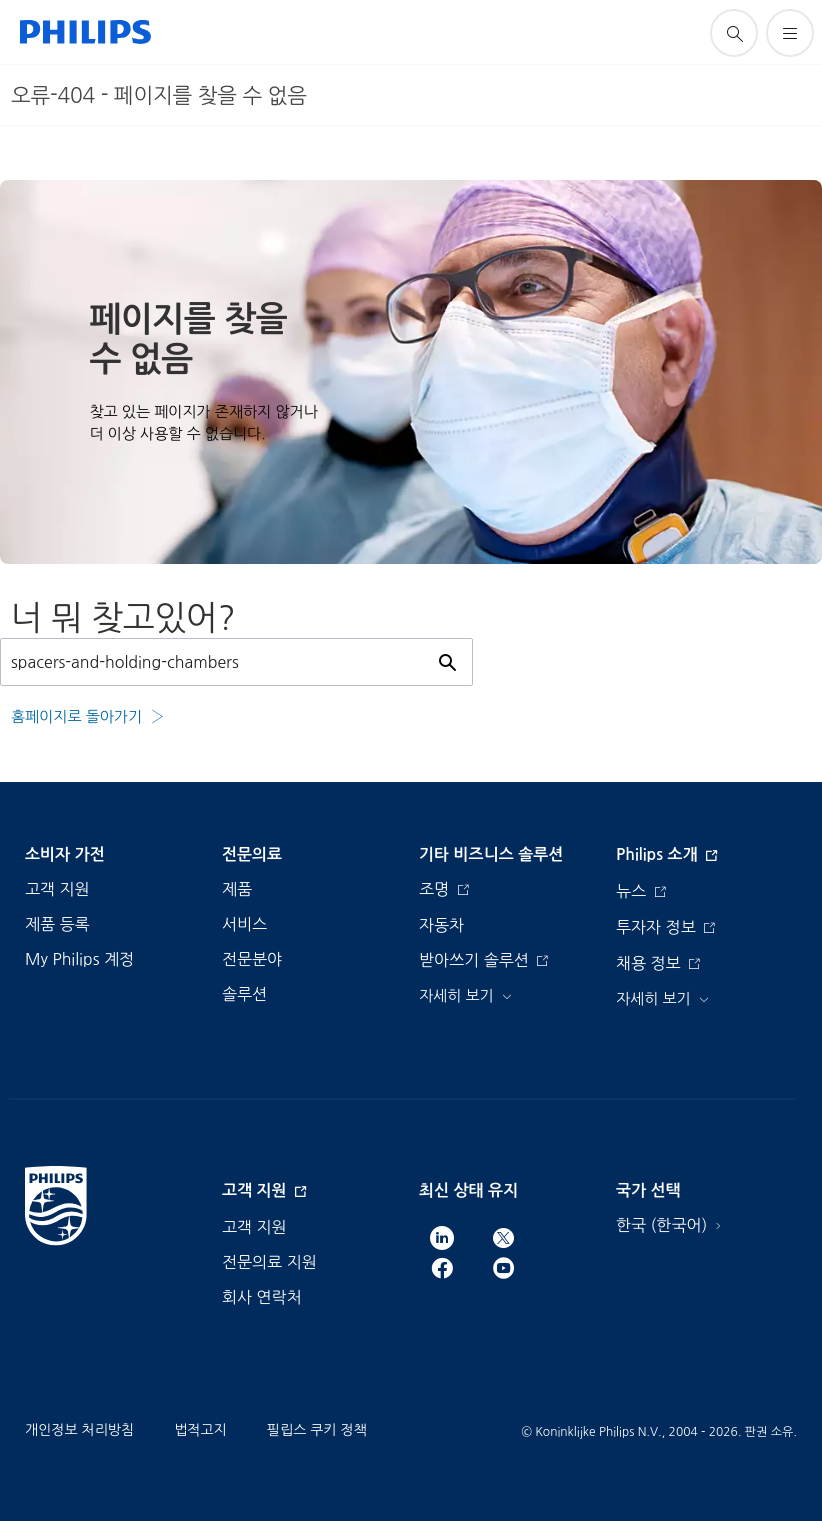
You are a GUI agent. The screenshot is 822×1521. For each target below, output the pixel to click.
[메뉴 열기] (790, 33)
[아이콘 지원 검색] (734, 33)
